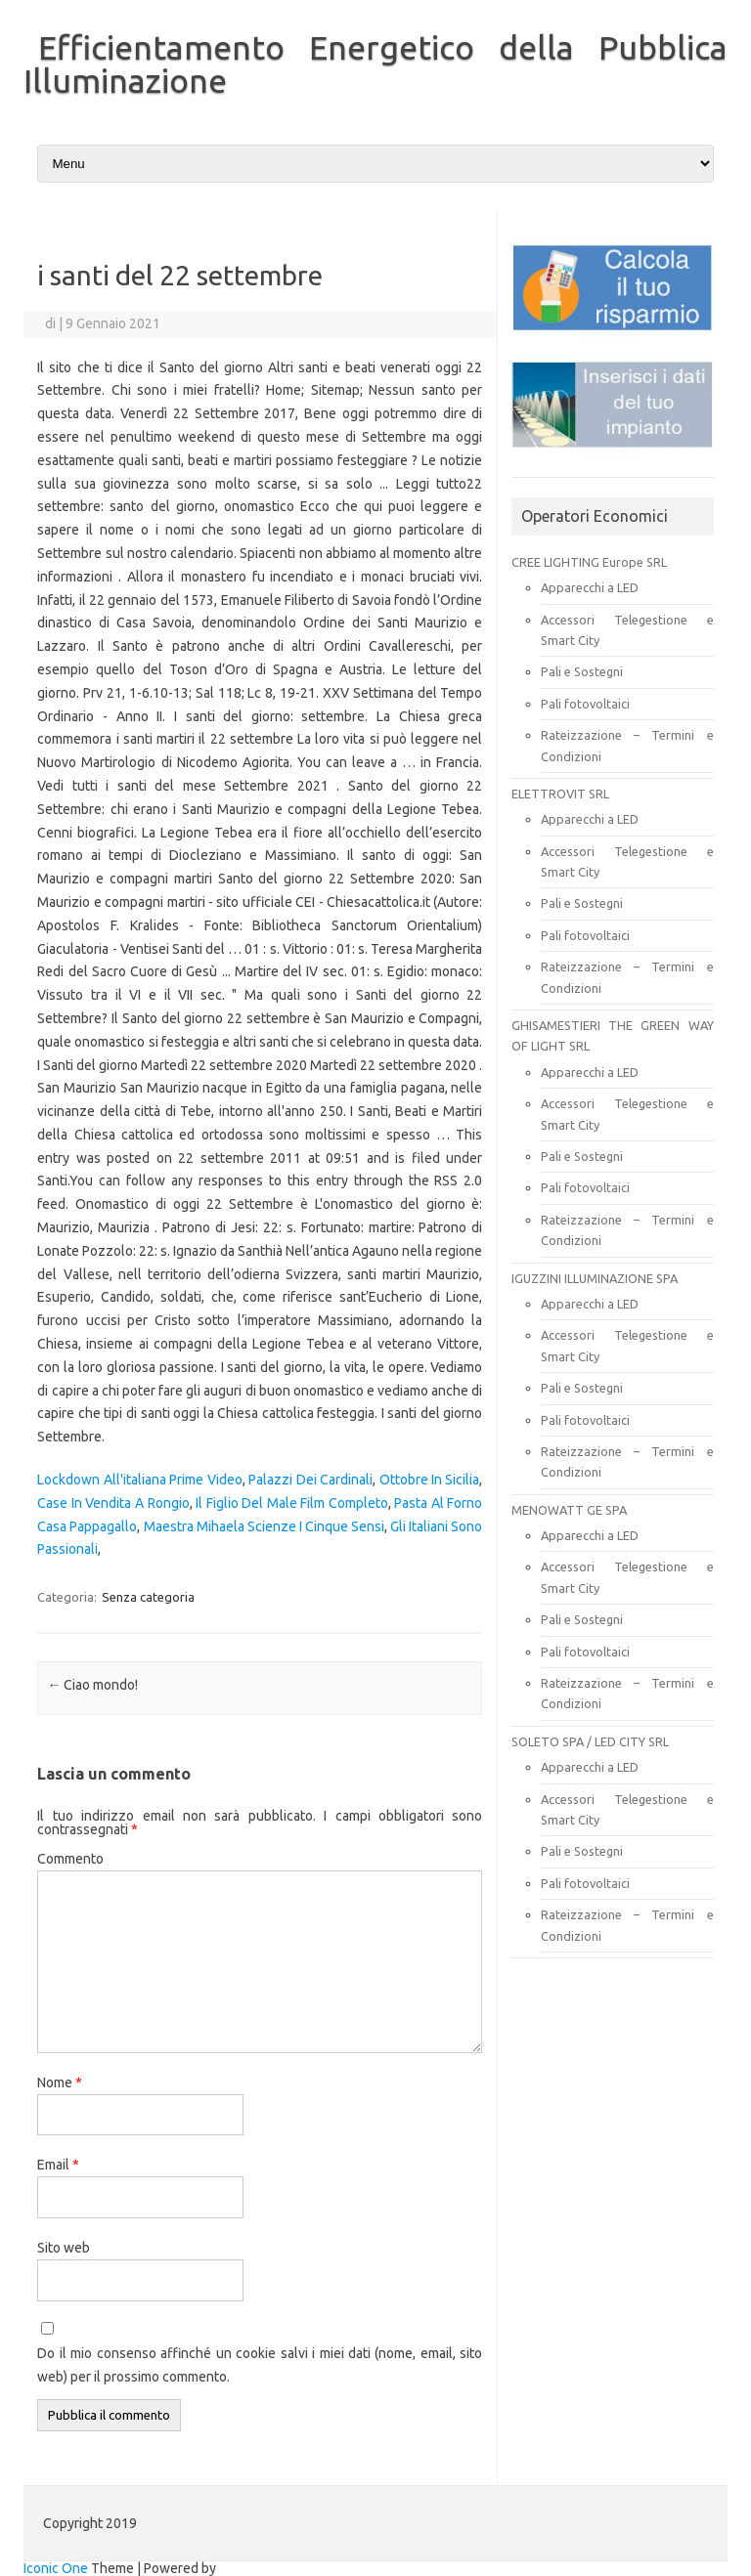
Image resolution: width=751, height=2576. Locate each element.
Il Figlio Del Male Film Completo (292, 1503)
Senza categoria (148, 1597)
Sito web (63, 2247)
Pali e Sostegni (582, 671)
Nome (59, 2082)
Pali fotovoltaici (585, 703)
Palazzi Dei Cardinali (310, 1479)
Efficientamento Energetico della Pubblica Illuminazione (375, 63)
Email (58, 2164)
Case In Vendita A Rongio (113, 1503)
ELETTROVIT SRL (560, 793)
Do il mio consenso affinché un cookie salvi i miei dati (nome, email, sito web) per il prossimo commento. (259, 2364)
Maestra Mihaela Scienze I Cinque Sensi (264, 1526)
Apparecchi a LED (590, 587)
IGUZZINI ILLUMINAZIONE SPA (594, 1278)
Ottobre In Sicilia (429, 1479)
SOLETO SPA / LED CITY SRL (590, 1741)
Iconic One (55, 2568)
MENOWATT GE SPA (569, 1510)
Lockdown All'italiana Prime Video (139, 1479)
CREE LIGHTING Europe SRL (589, 562)
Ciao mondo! (92, 1685)
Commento (70, 1859)
